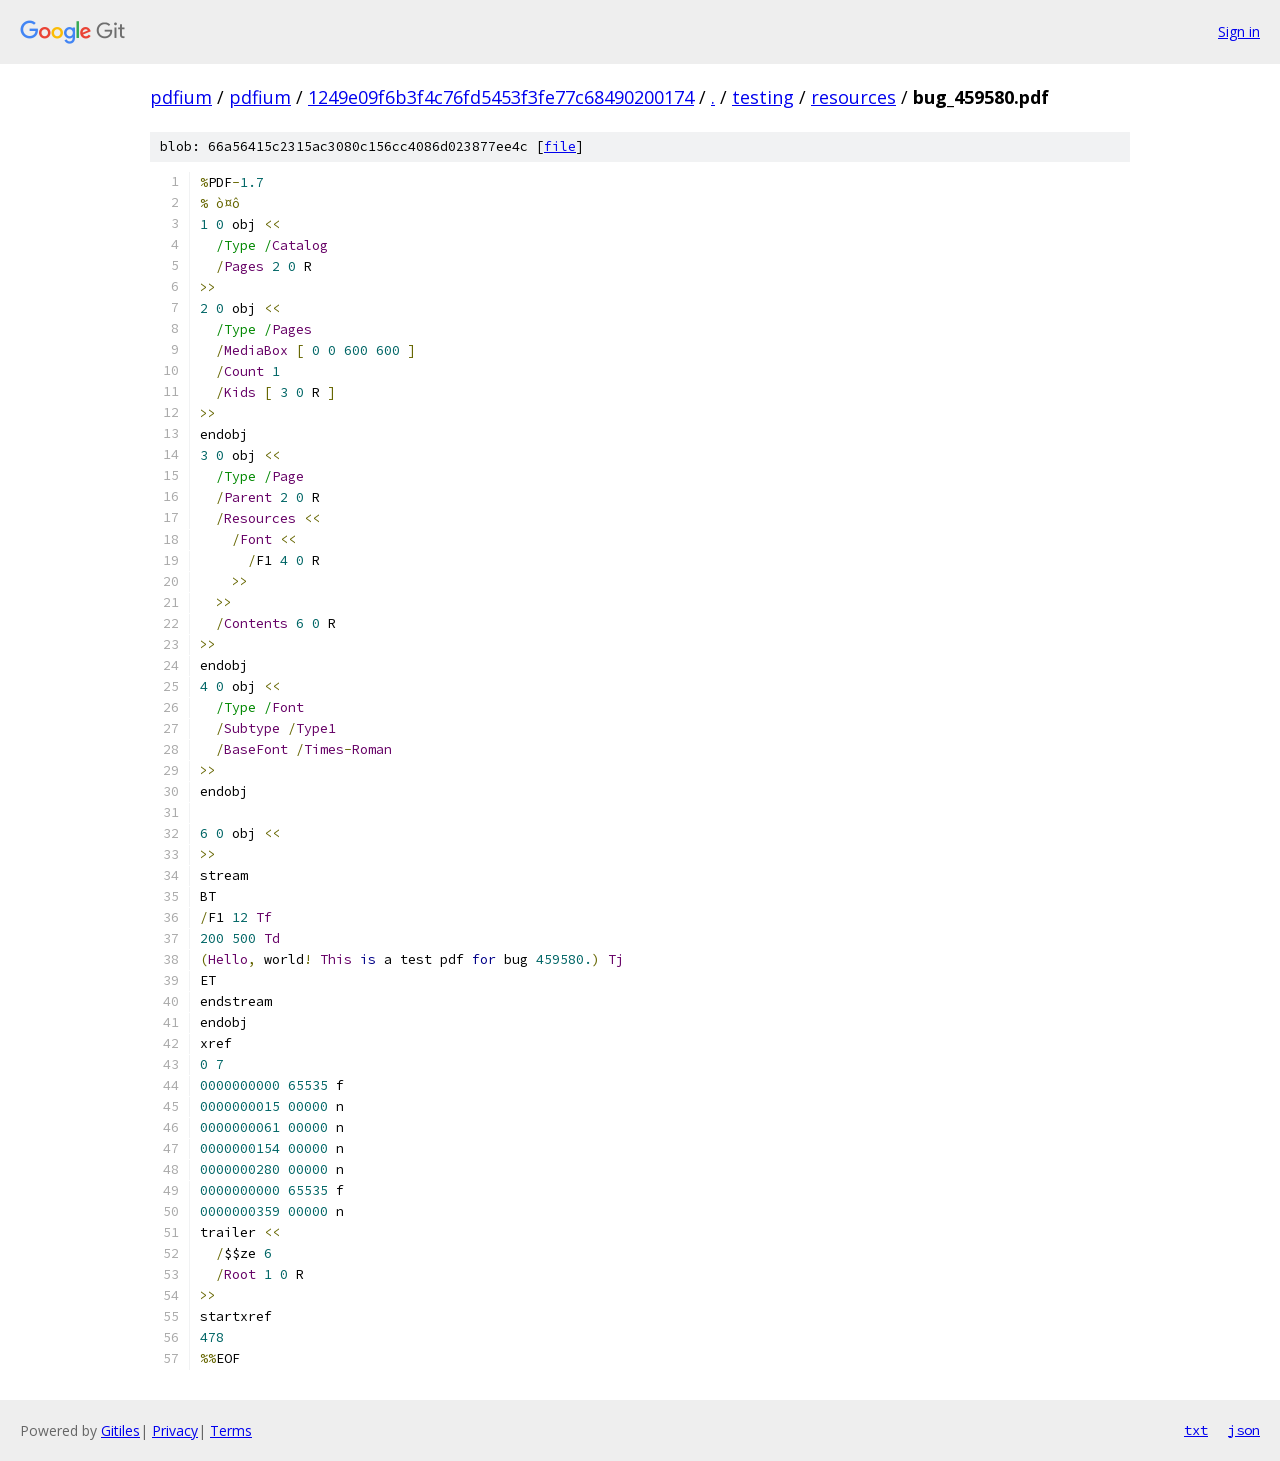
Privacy (175, 1430)
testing (763, 97)
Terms (231, 1430)
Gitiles (120, 1430)
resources (853, 97)
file (560, 146)
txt (1196, 1430)
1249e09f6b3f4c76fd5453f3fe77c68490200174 (501, 97)
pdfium (181, 97)
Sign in (1239, 31)
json (1244, 1430)
